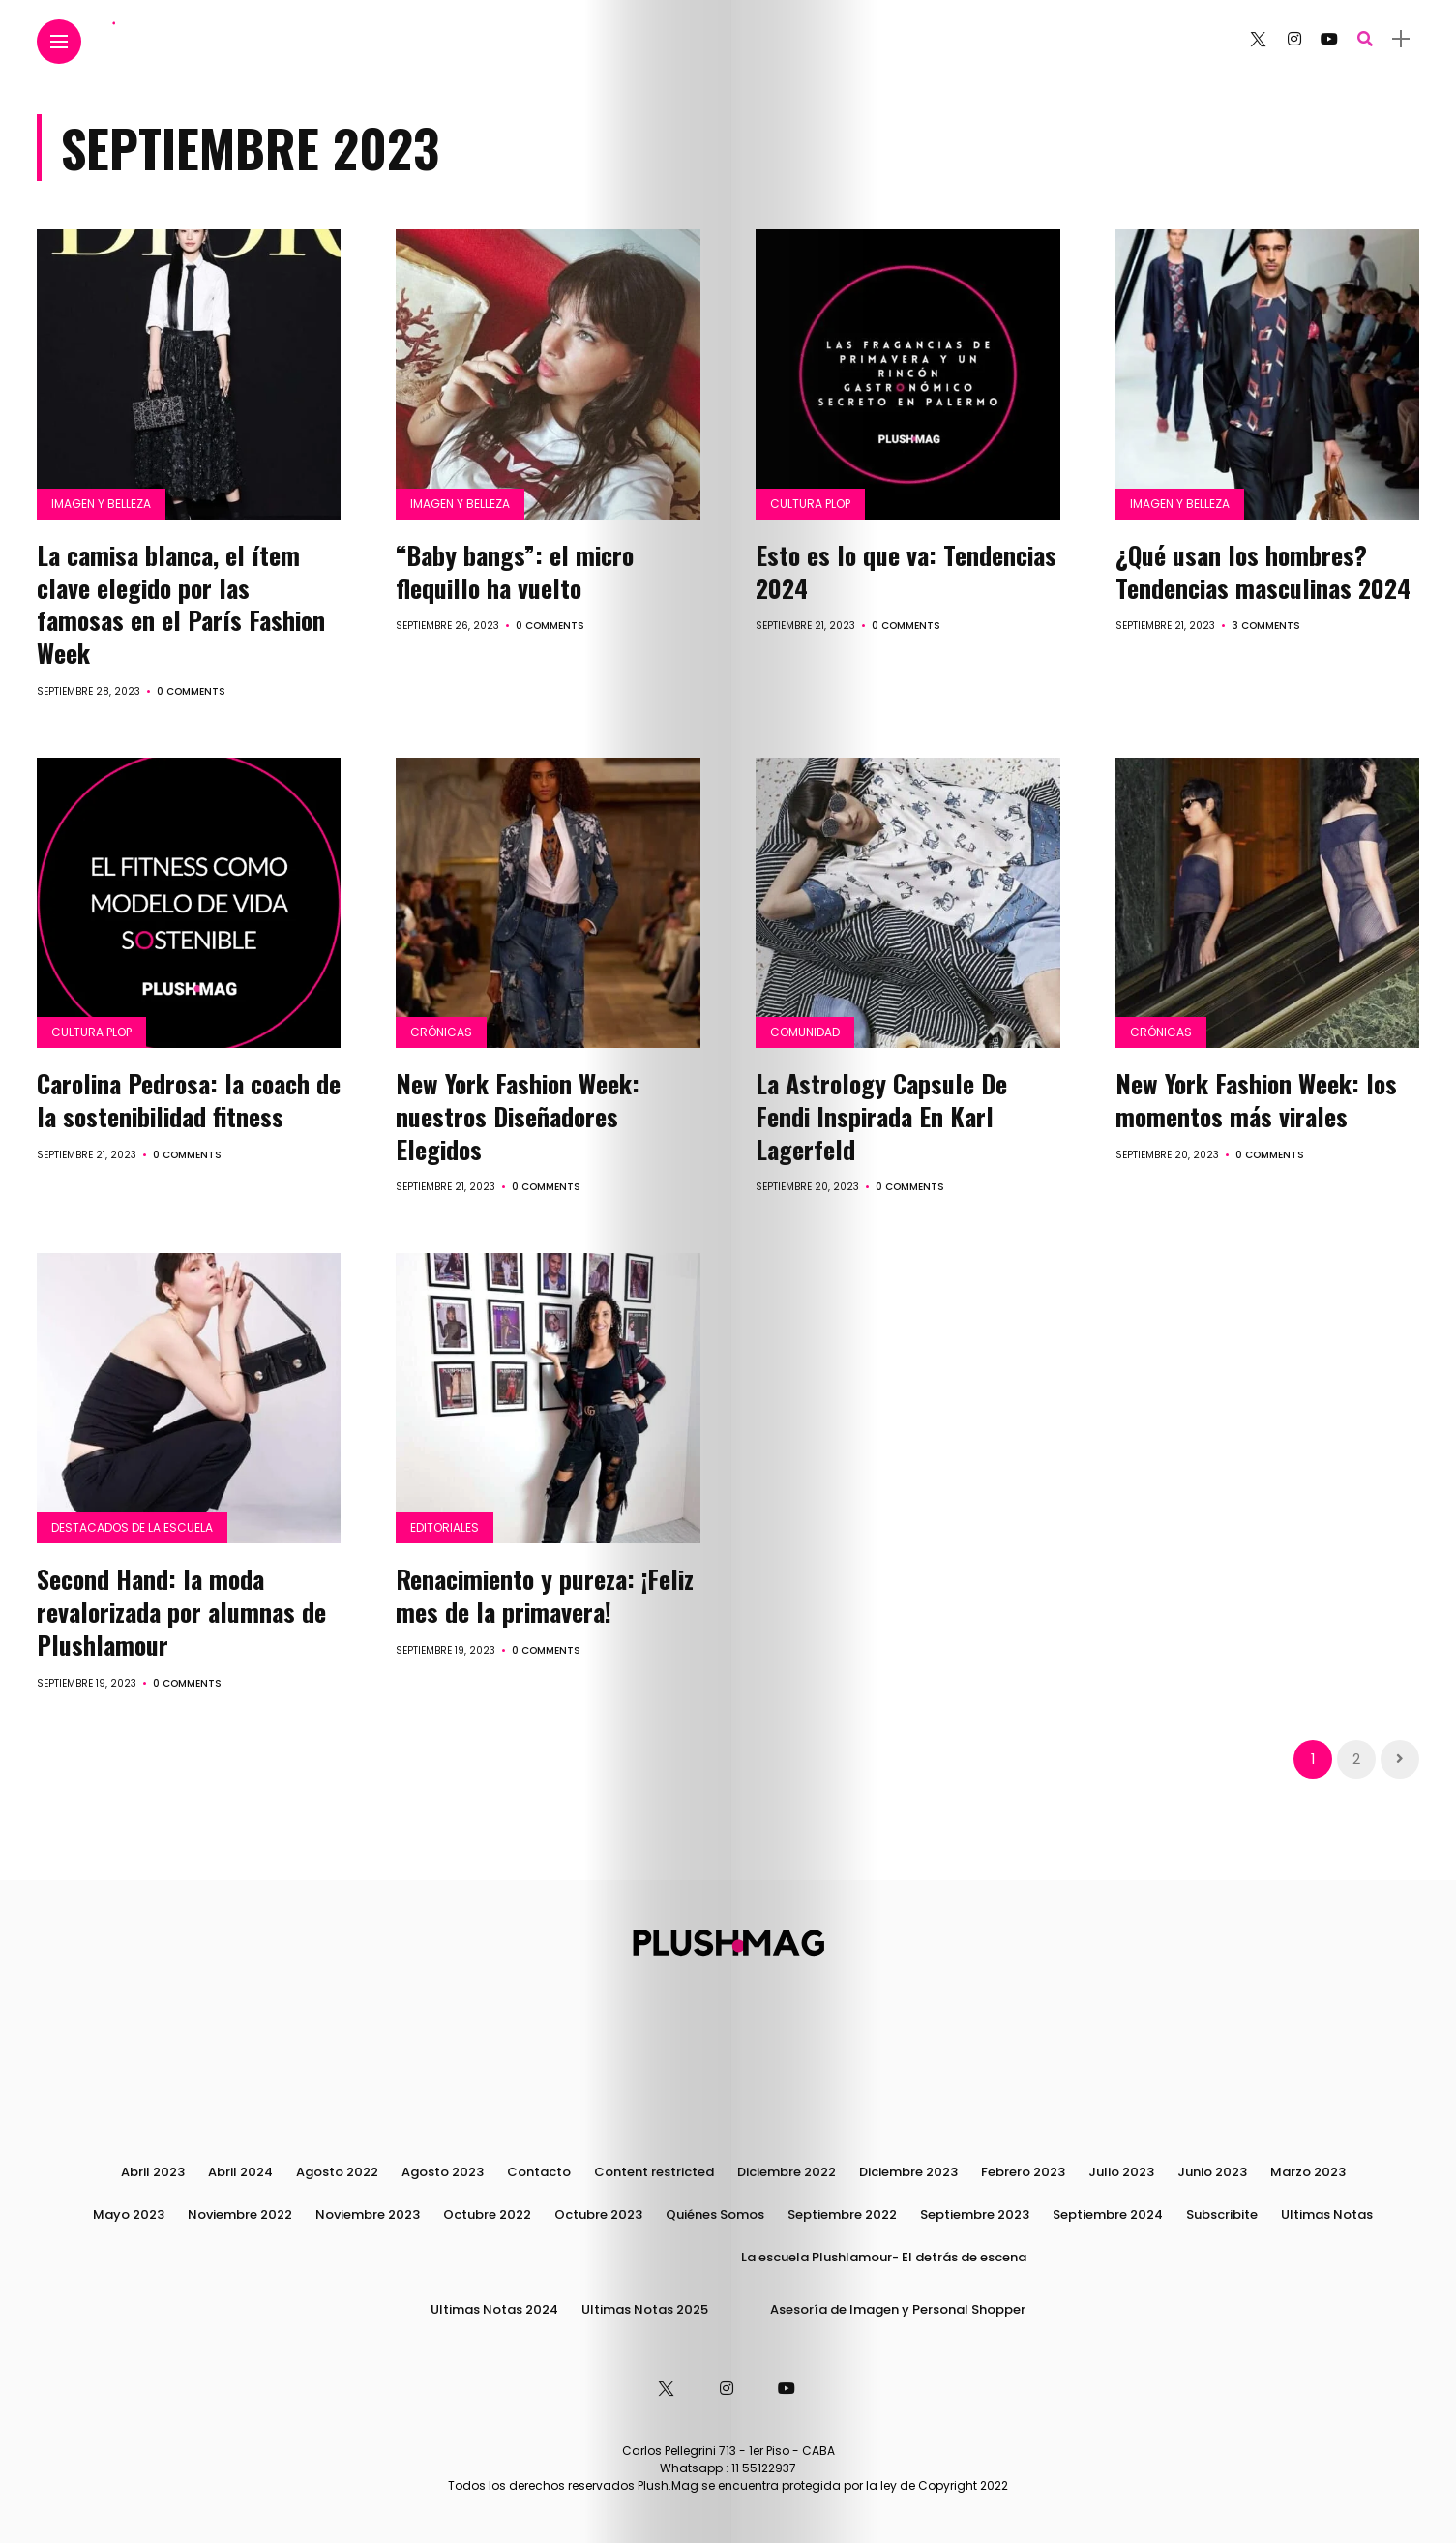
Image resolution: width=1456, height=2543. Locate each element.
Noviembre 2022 (240, 2214)
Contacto (539, 2172)
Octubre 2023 (598, 2214)
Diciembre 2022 (786, 2172)
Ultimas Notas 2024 (494, 2309)
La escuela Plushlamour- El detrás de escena (883, 2257)
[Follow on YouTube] (1329, 39)
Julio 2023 (1121, 2172)
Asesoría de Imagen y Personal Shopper (897, 2309)
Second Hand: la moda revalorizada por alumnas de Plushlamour (181, 1611)
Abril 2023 (153, 2172)
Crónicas (441, 1032)
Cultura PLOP (810, 503)
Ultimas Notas (1327, 2214)
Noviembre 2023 (367, 2214)
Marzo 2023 (1308, 2172)
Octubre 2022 (487, 2214)
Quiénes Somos (715, 2214)
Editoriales (444, 1527)
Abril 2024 (240, 2172)
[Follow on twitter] (1257, 39)
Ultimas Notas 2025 (644, 2309)
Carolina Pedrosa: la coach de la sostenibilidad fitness (189, 1099)
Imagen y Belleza (101, 503)
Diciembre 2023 (908, 2172)
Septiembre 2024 (1108, 2214)
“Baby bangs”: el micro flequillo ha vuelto (515, 571)
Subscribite (1222, 2214)
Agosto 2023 (442, 2172)
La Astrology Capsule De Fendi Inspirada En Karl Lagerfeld (881, 1116)
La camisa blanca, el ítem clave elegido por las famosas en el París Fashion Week (181, 604)
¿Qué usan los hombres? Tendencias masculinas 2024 (1266, 571)
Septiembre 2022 (842, 2214)
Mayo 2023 (128, 2214)
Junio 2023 (1212, 2172)
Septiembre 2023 (974, 2214)
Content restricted (654, 2172)
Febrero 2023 (1023, 2172)
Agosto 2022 (337, 2172)
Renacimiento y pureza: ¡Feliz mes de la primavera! (545, 1595)
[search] (1365, 39)
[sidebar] (1401, 39)
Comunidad (805, 1032)
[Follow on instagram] (1294, 39)
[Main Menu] (59, 42)
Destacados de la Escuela (132, 1527)
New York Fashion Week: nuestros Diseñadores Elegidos (517, 1116)
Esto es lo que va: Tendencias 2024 (906, 571)
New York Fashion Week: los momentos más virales (1256, 1099)
